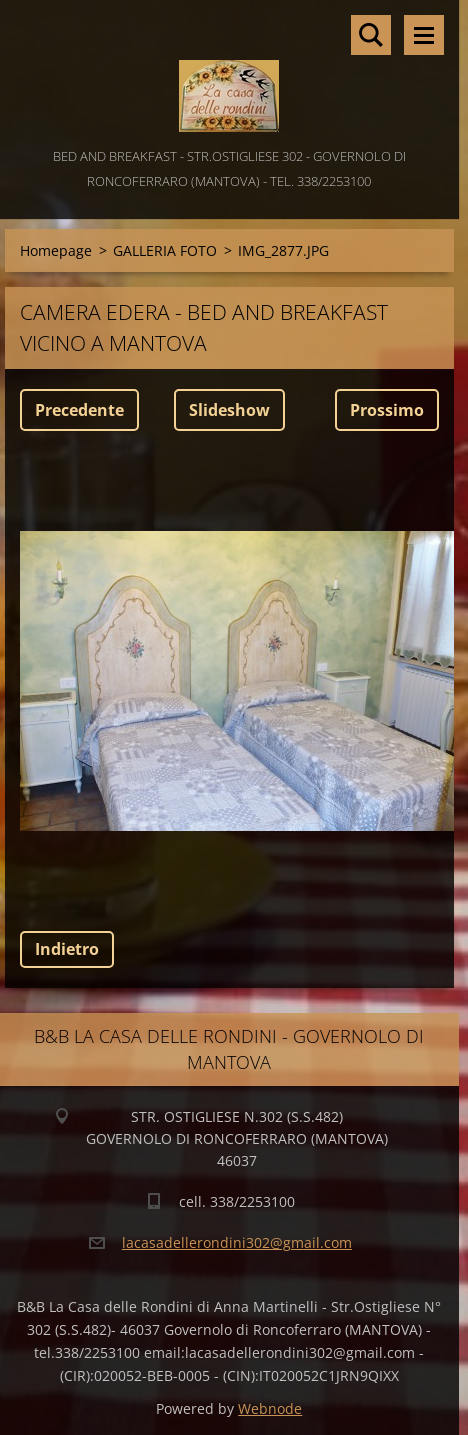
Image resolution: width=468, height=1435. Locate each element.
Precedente (79, 410)
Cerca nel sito (371, 35)
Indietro (67, 949)
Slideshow (229, 410)
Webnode (270, 1408)
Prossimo (387, 410)
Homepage (56, 250)
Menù (424, 35)
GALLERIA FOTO (165, 250)
